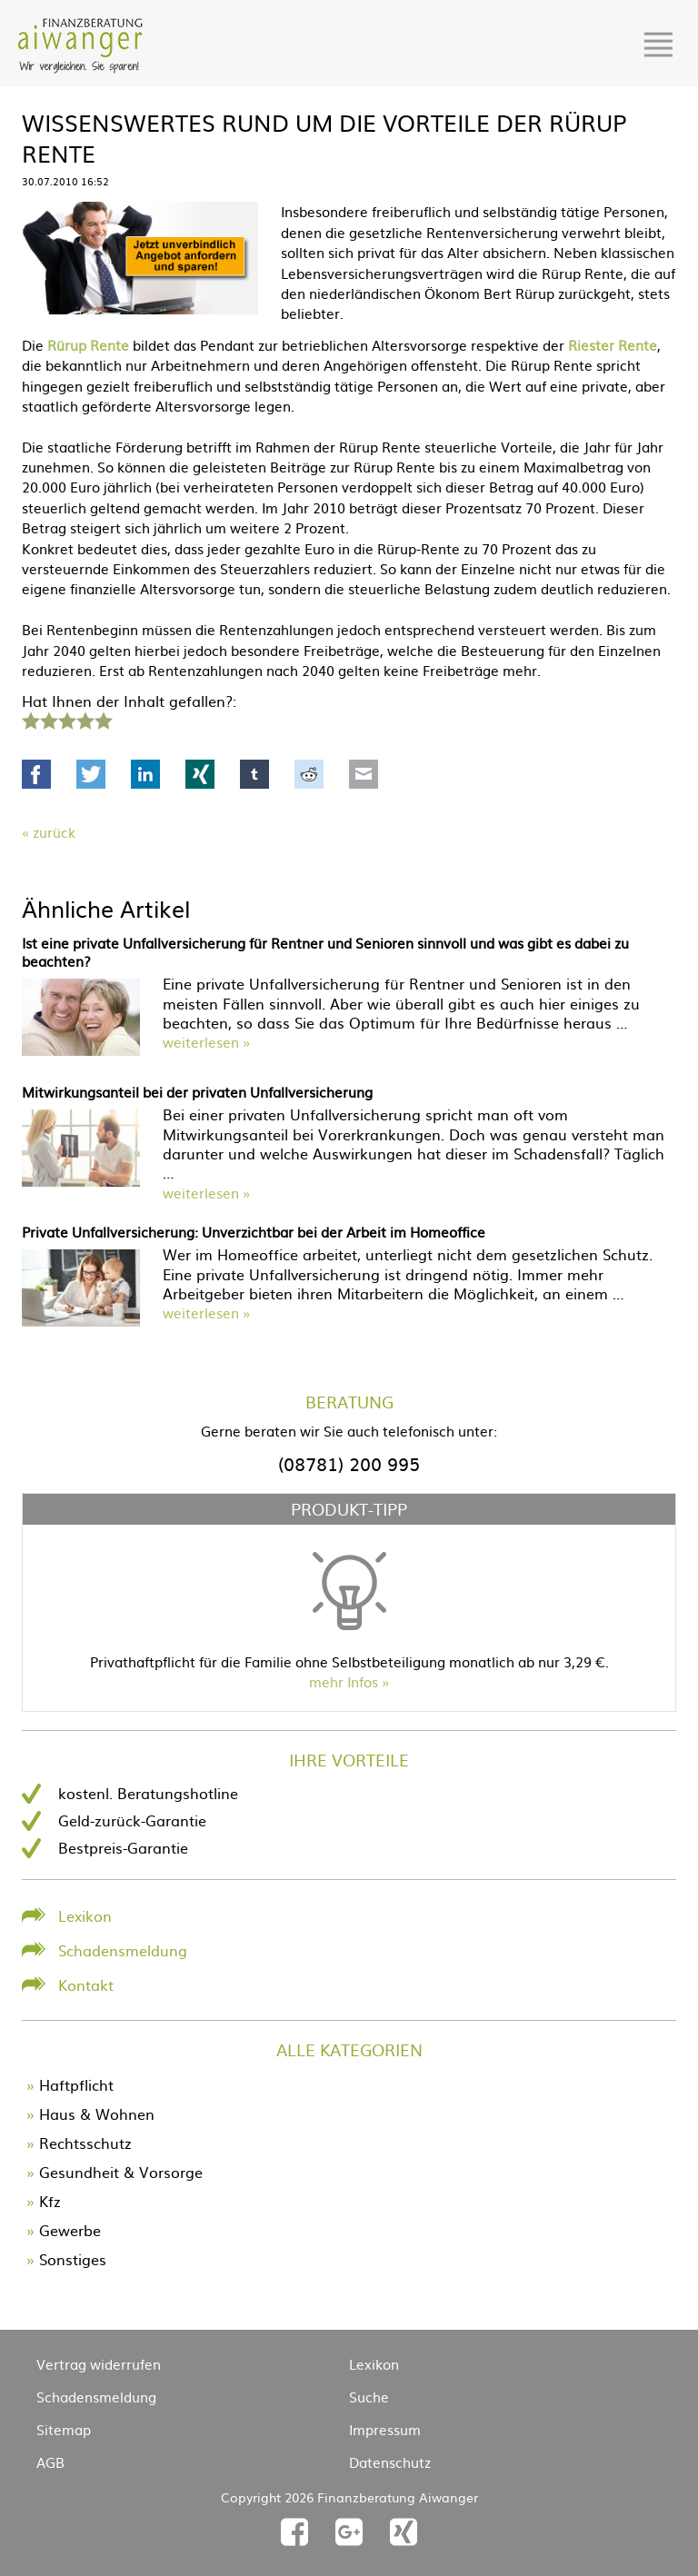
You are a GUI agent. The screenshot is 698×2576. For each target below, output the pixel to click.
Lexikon (85, 1915)
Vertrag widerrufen (98, 2363)
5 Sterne (103, 718)
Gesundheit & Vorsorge (121, 2172)
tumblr (254, 774)
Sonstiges (72, 2259)
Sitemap (63, 2429)
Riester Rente (612, 344)
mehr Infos (343, 1681)
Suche (369, 2396)
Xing (199, 774)
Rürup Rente (88, 344)
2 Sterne (48, 718)
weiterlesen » (206, 1041)
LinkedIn (145, 774)
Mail (363, 774)
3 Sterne (66, 718)
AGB (50, 2462)
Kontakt (86, 1984)
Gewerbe (70, 2230)
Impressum (385, 2429)
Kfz (50, 2201)
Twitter (90, 774)
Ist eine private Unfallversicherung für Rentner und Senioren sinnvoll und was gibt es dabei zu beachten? (325, 951)
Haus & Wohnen (97, 2113)
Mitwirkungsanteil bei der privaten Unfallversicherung (197, 1091)
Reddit (309, 774)
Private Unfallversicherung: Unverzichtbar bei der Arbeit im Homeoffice (253, 1231)
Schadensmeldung (122, 1950)
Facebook (36, 774)
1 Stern (28, 718)
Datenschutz (390, 2462)
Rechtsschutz (85, 2142)
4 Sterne (84, 718)
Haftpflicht (76, 2084)
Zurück (54, 831)
